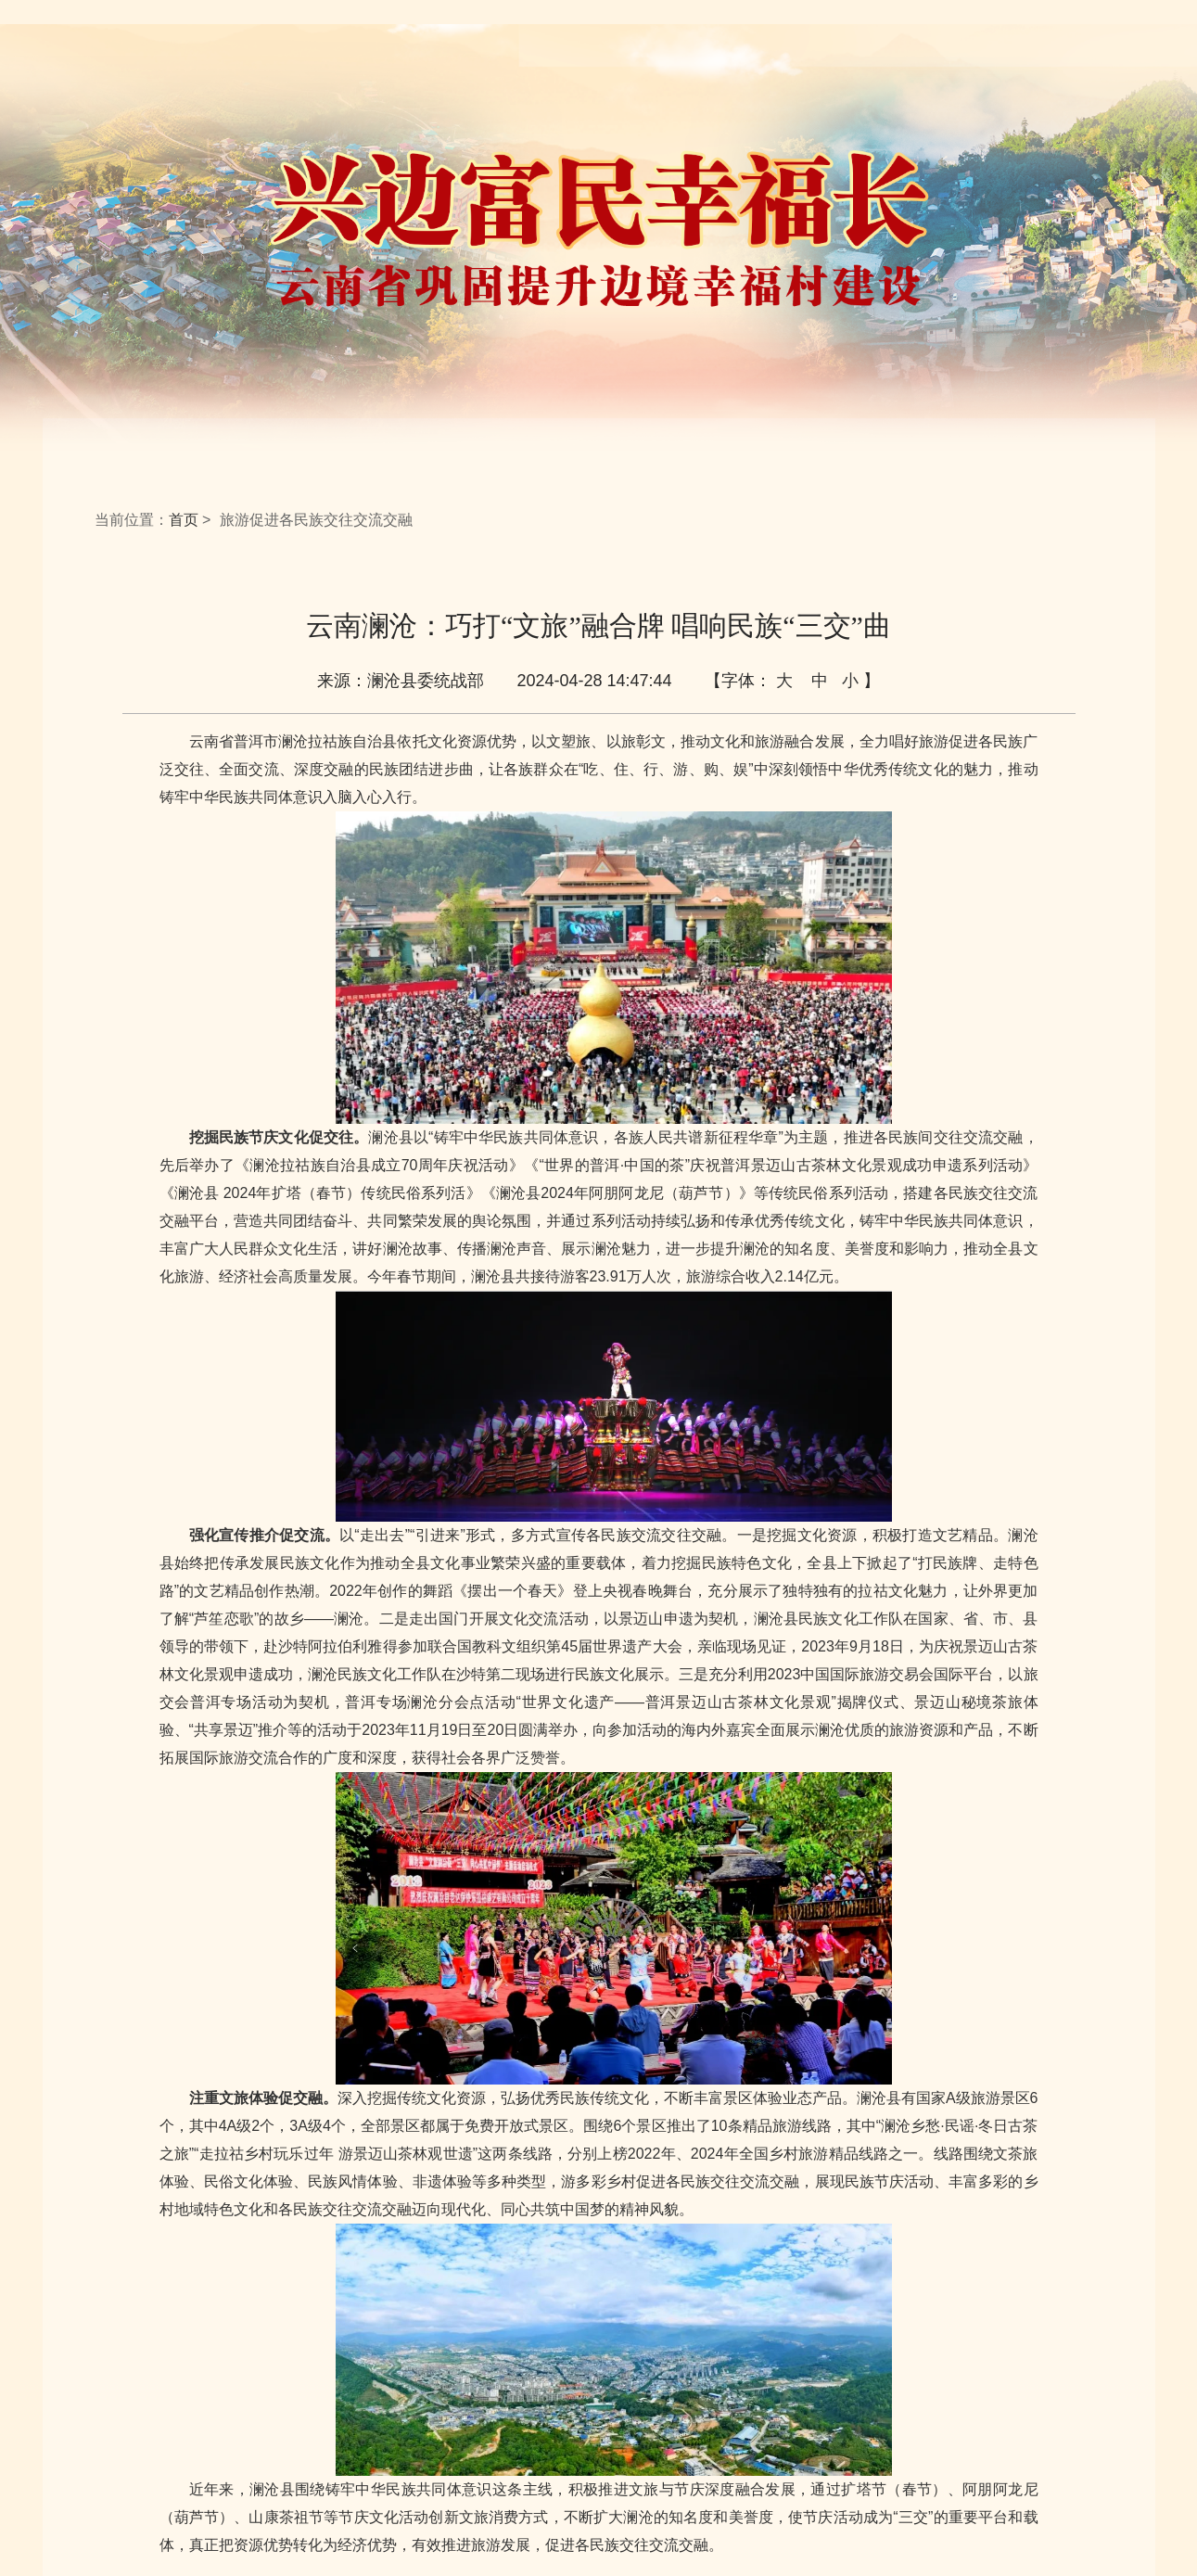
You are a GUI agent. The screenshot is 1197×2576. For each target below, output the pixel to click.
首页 (183, 520)
